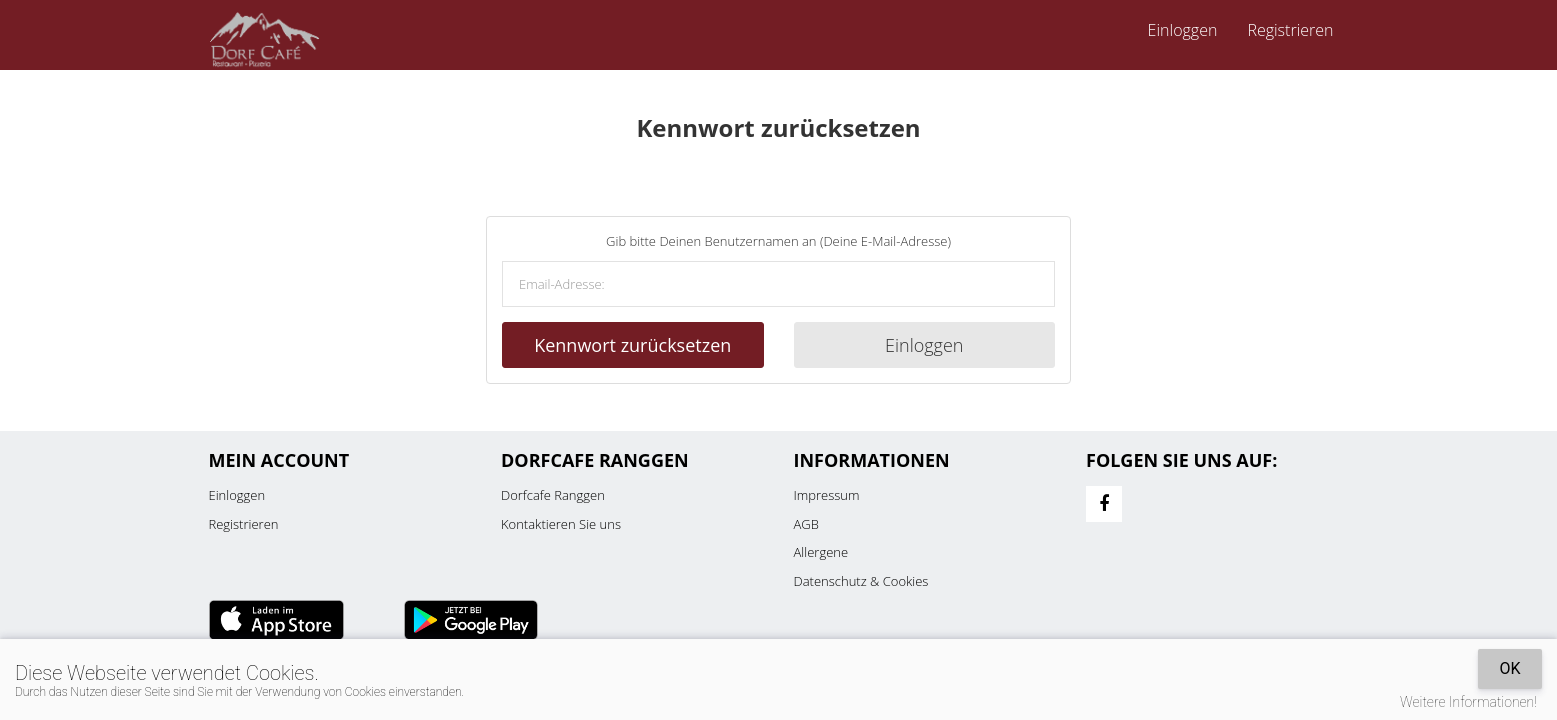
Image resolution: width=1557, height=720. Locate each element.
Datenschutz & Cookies (861, 581)
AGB (806, 524)
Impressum (827, 495)
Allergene (821, 552)
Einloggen (1183, 30)
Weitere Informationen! (1468, 702)
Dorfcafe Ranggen (553, 495)
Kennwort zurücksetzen (632, 345)
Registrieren (1290, 30)
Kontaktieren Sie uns (561, 524)
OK (1509, 668)
